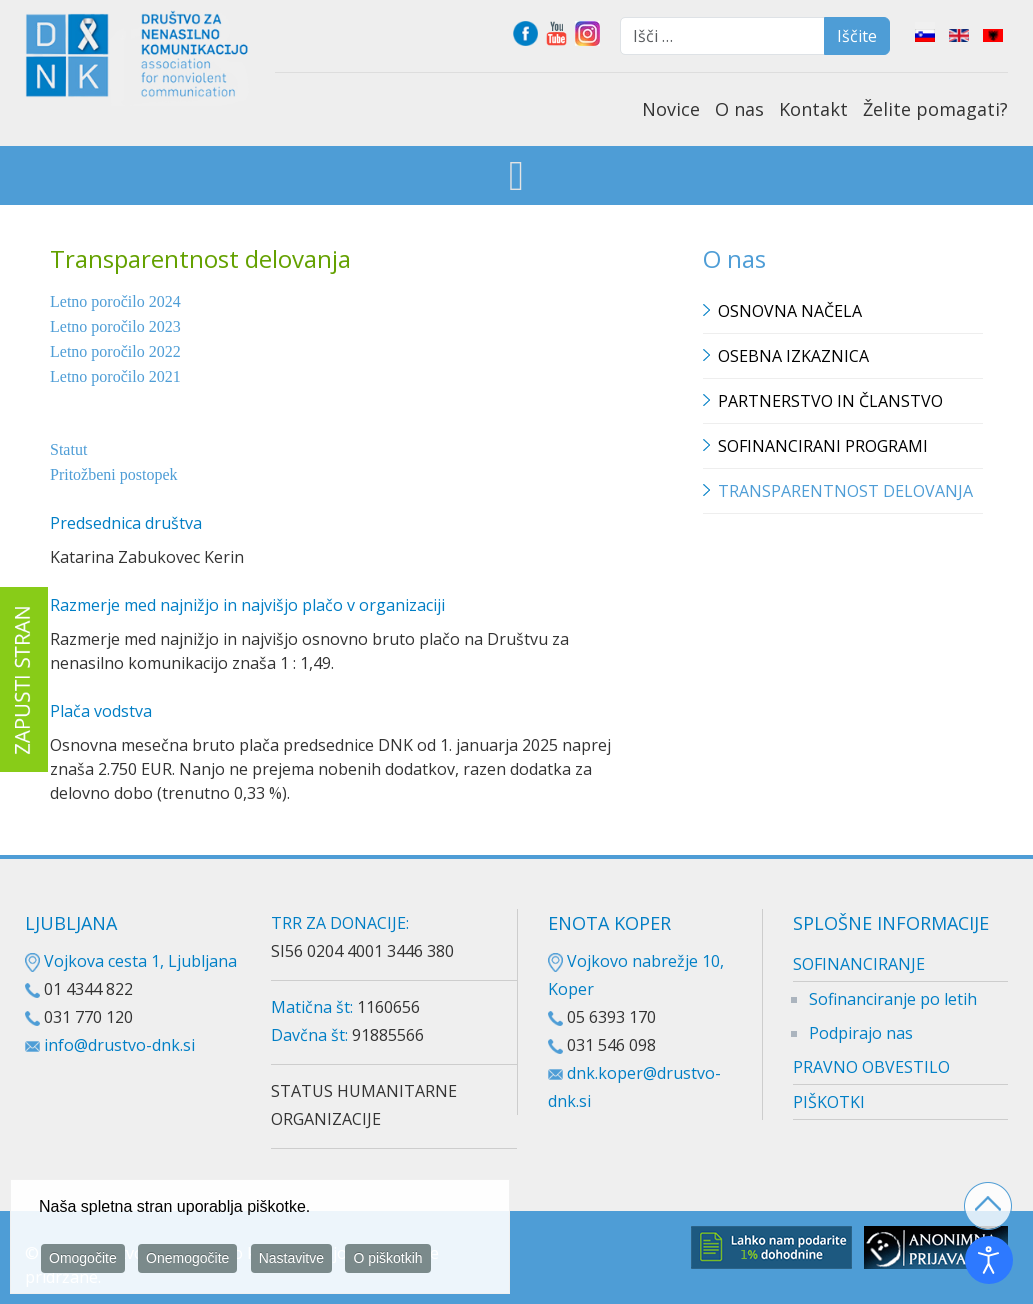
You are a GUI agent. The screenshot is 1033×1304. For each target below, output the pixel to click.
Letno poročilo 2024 (115, 301)
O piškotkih (387, 1262)
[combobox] (722, 36)
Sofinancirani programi (823, 446)
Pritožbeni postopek (114, 474)
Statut (68, 449)
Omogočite (83, 1262)
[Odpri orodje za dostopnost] (989, 1260)
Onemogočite (187, 1262)
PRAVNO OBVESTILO (871, 1067)
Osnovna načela (790, 311)
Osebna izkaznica (793, 356)
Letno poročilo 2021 (115, 376)
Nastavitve (291, 1262)
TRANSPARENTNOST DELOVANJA (845, 491)
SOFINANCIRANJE (859, 964)
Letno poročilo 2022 (115, 351)
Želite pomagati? (935, 109)
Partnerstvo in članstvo (830, 401)
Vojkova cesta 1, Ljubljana (131, 961)
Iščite (857, 36)
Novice (671, 109)
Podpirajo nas (861, 1033)
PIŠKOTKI (829, 1102)
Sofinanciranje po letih (893, 999)
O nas (739, 109)
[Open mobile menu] (516, 177)
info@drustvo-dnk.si (119, 1045)
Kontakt (813, 109)
